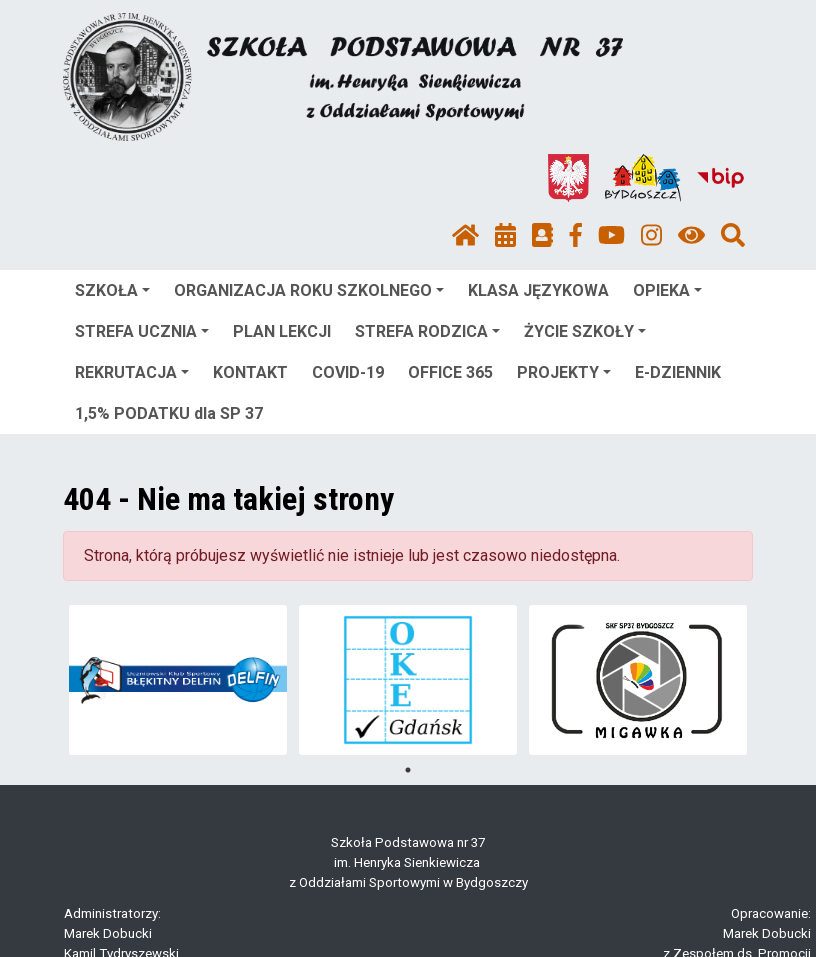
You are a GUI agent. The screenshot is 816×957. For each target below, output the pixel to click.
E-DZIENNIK (678, 372)
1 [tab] (408, 770)
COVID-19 (348, 372)
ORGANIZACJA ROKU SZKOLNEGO (309, 290)
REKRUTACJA (132, 372)
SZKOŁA (112, 290)
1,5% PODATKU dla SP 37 (169, 413)
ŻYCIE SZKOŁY (585, 331)
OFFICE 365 (450, 372)
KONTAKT (250, 372)
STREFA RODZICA (427, 331)
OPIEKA (667, 290)
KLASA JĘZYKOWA (538, 290)
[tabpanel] (178, 680)
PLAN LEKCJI (282, 331)
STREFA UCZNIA (142, 331)
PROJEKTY (564, 372)
